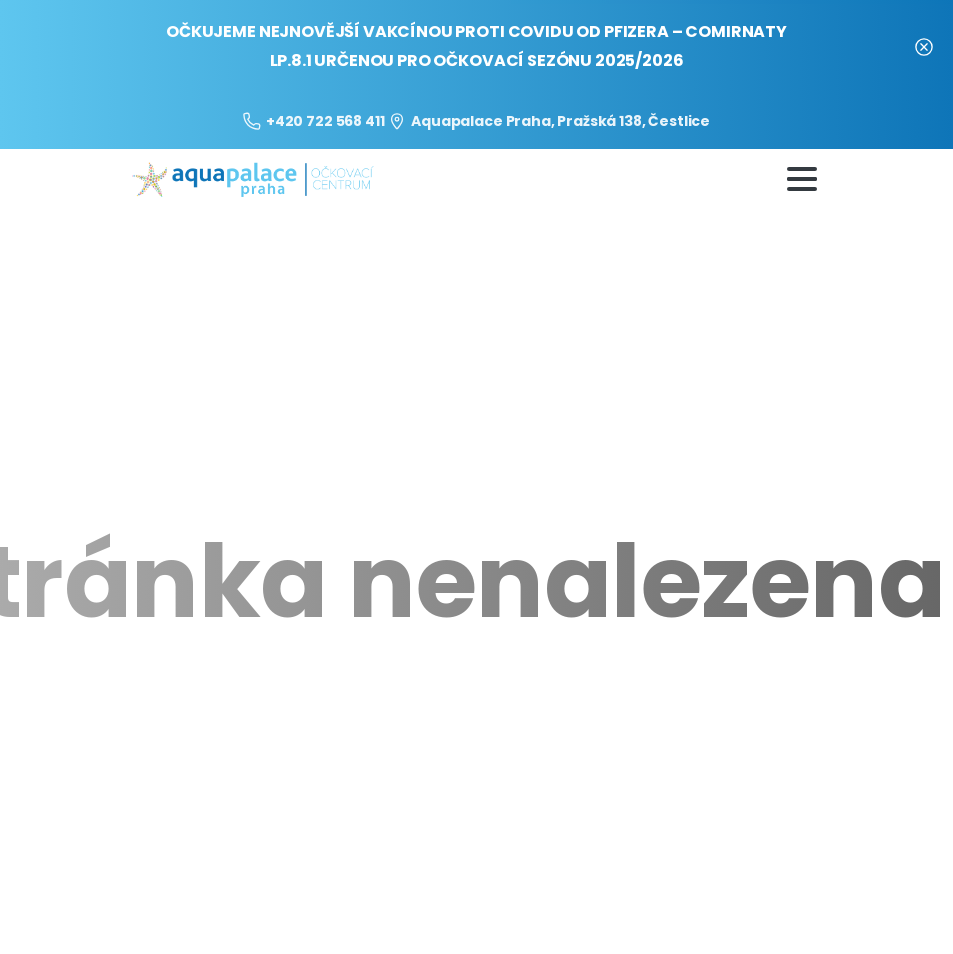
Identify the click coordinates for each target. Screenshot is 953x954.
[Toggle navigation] (802, 179)
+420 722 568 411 (313, 121)
